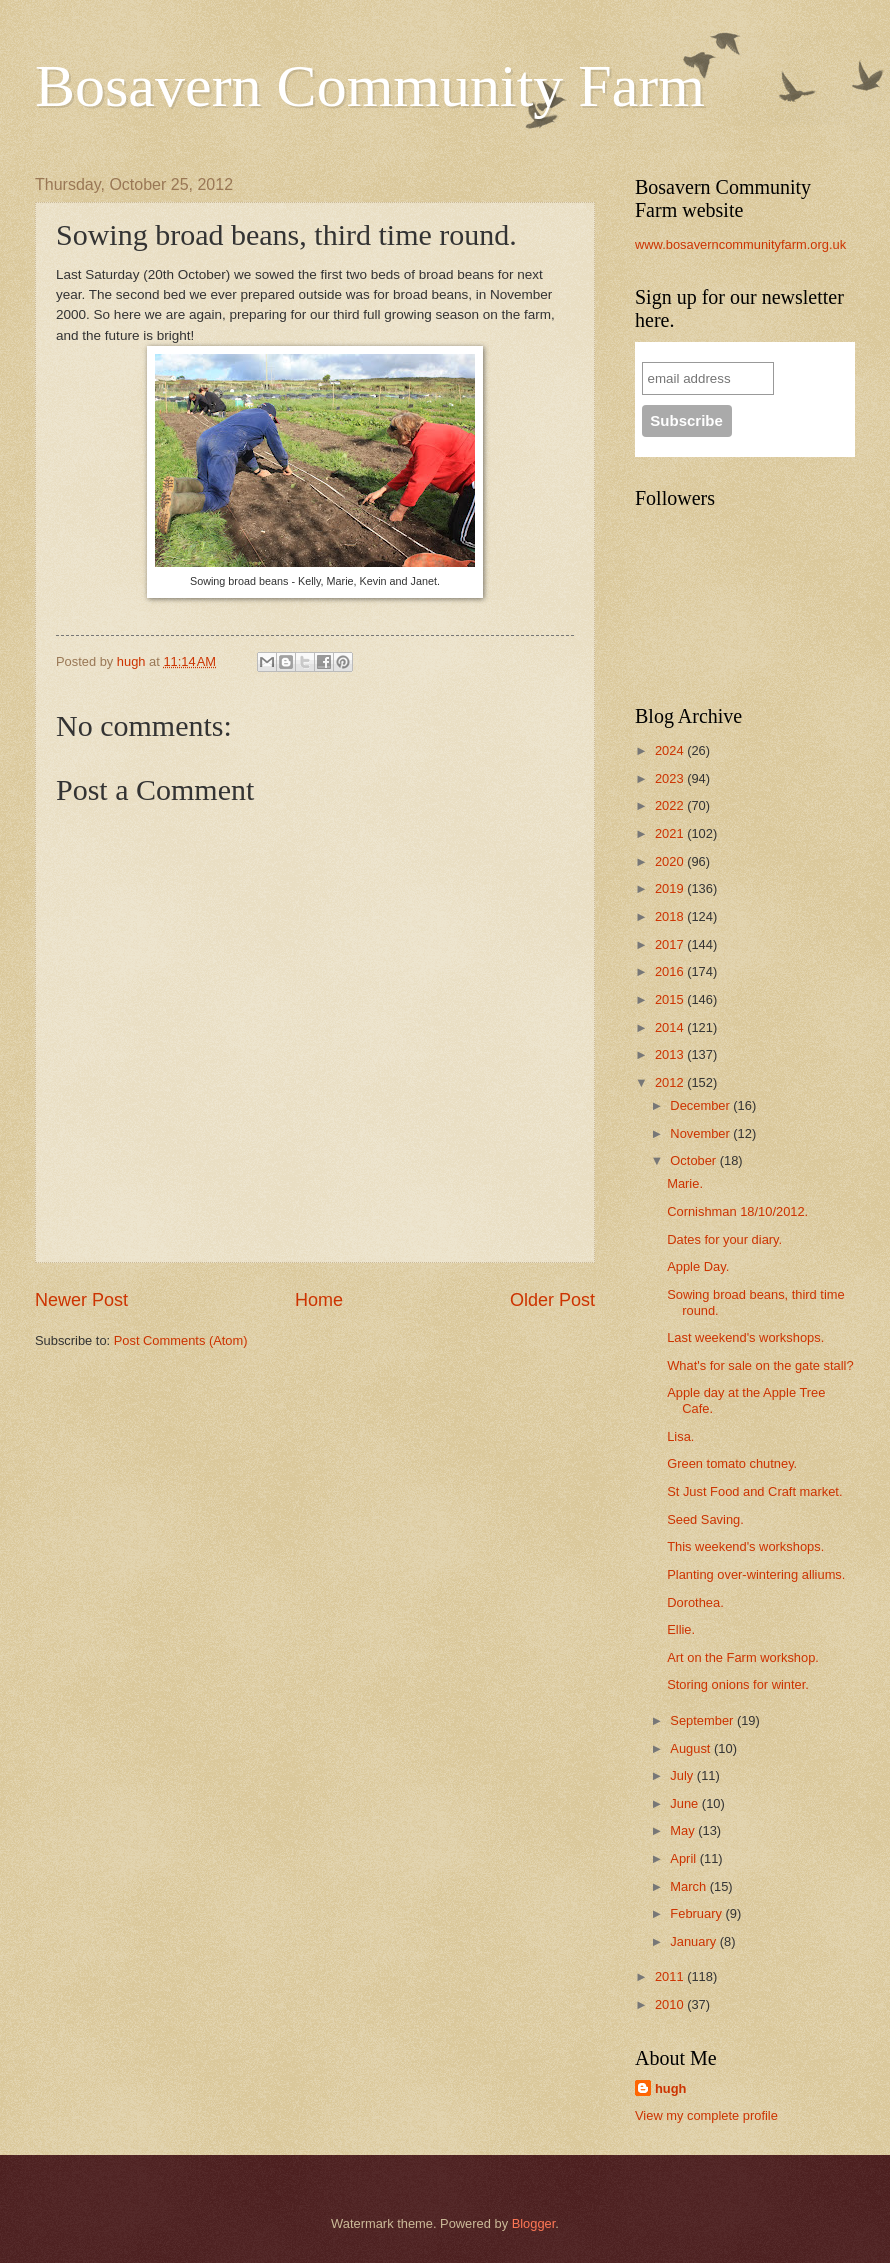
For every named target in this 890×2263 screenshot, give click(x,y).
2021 (671, 833)
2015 (671, 999)
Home (319, 1300)
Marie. (685, 1183)
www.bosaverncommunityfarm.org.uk (740, 244)
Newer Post (81, 1300)
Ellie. (681, 1629)
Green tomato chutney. (732, 1463)
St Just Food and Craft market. (754, 1491)
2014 (671, 1027)
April (684, 1858)
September (703, 1720)
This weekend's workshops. (745, 1546)
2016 (671, 971)
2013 (671, 1054)
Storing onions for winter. (738, 1684)
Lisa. (680, 1436)
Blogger (534, 2223)
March (689, 1886)
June (686, 1803)
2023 (671, 778)
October (694, 1160)
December (701, 1105)
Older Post (552, 1300)
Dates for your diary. (724, 1239)
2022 (671, 805)
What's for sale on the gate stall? (760, 1365)
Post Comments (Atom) (181, 1340)
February (697, 1913)
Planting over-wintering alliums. (756, 1574)
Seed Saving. (705, 1519)
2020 (671, 861)
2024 (671, 750)
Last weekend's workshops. (745, 1337)
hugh (670, 2088)
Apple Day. (698, 1266)
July (683, 1775)
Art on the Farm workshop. (743, 1657)
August (692, 1748)
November (701, 1133)
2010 (671, 2004)
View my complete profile (706, 2115)
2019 (671, 888)
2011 (671, 1976)
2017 (671, 944)
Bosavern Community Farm (370, 86)
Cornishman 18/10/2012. (737, 1211)
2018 (671, 916)
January (694, 1941)
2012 (671, 1082)
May (684, 1830)
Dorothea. (695, 1602)
